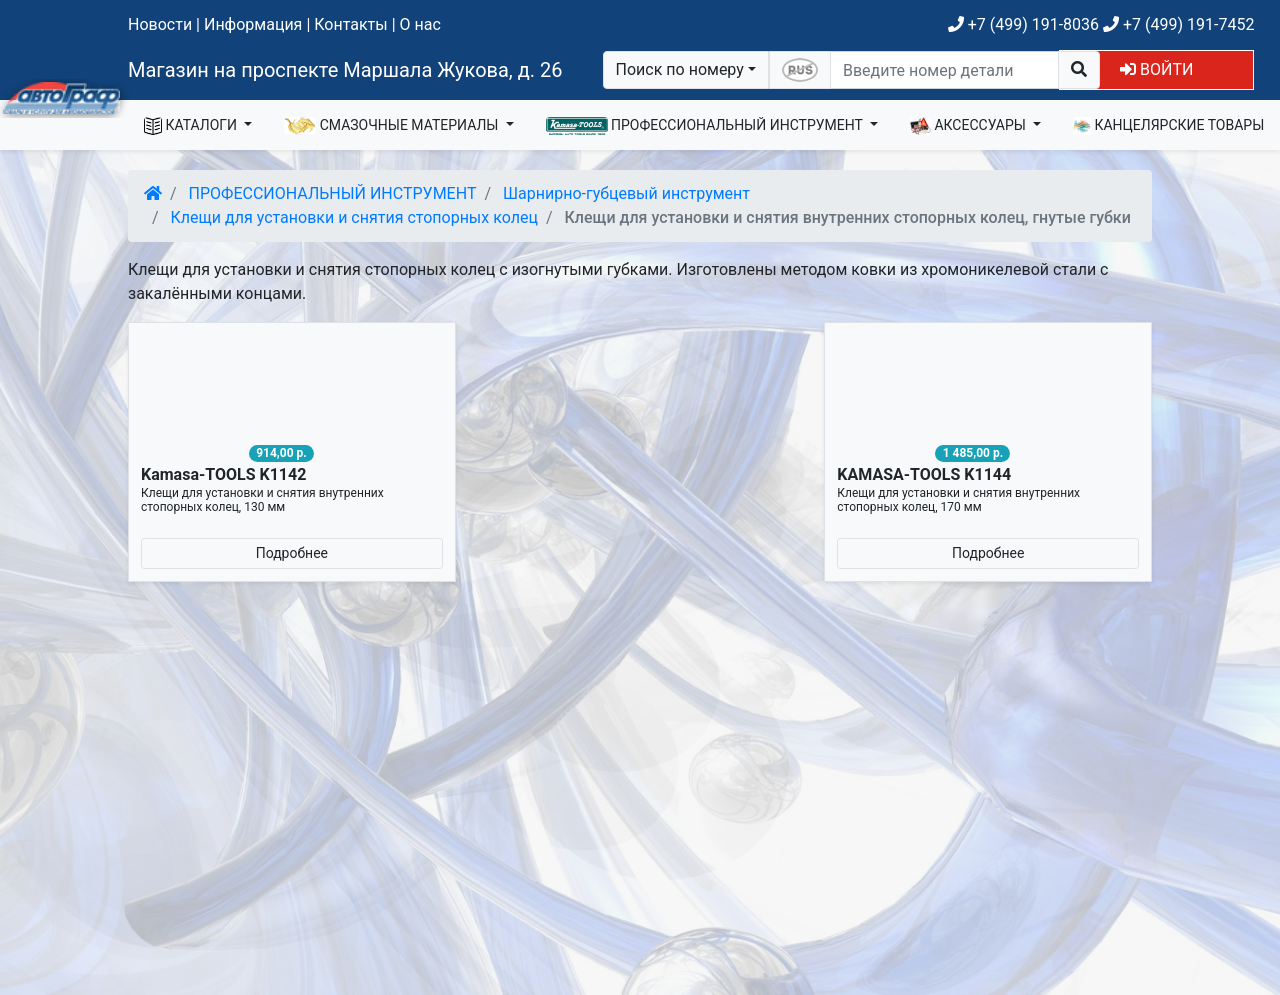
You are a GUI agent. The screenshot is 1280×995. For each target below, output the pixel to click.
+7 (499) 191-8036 (1023, 24)
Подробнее (292, 553)
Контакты (350, 24)
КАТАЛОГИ (192, 126)
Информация (253, 24)
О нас (420, 24)
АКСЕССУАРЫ (970, 126)
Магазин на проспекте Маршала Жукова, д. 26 (345, 70)
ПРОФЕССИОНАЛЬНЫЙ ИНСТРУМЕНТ (706, 126)
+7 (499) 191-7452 (1178, 24)
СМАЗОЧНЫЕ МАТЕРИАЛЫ (393, 126)
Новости (160, 24)
